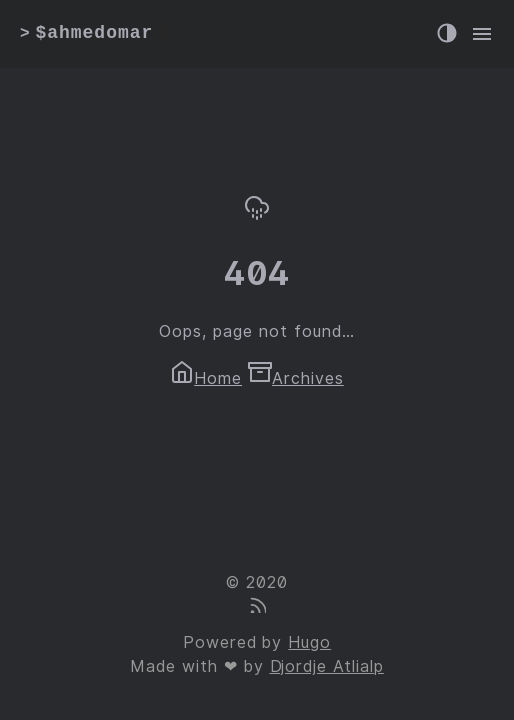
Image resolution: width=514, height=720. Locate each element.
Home (206, 378)
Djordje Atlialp (327, 666)
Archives (296, 378)
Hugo (309, 642)
